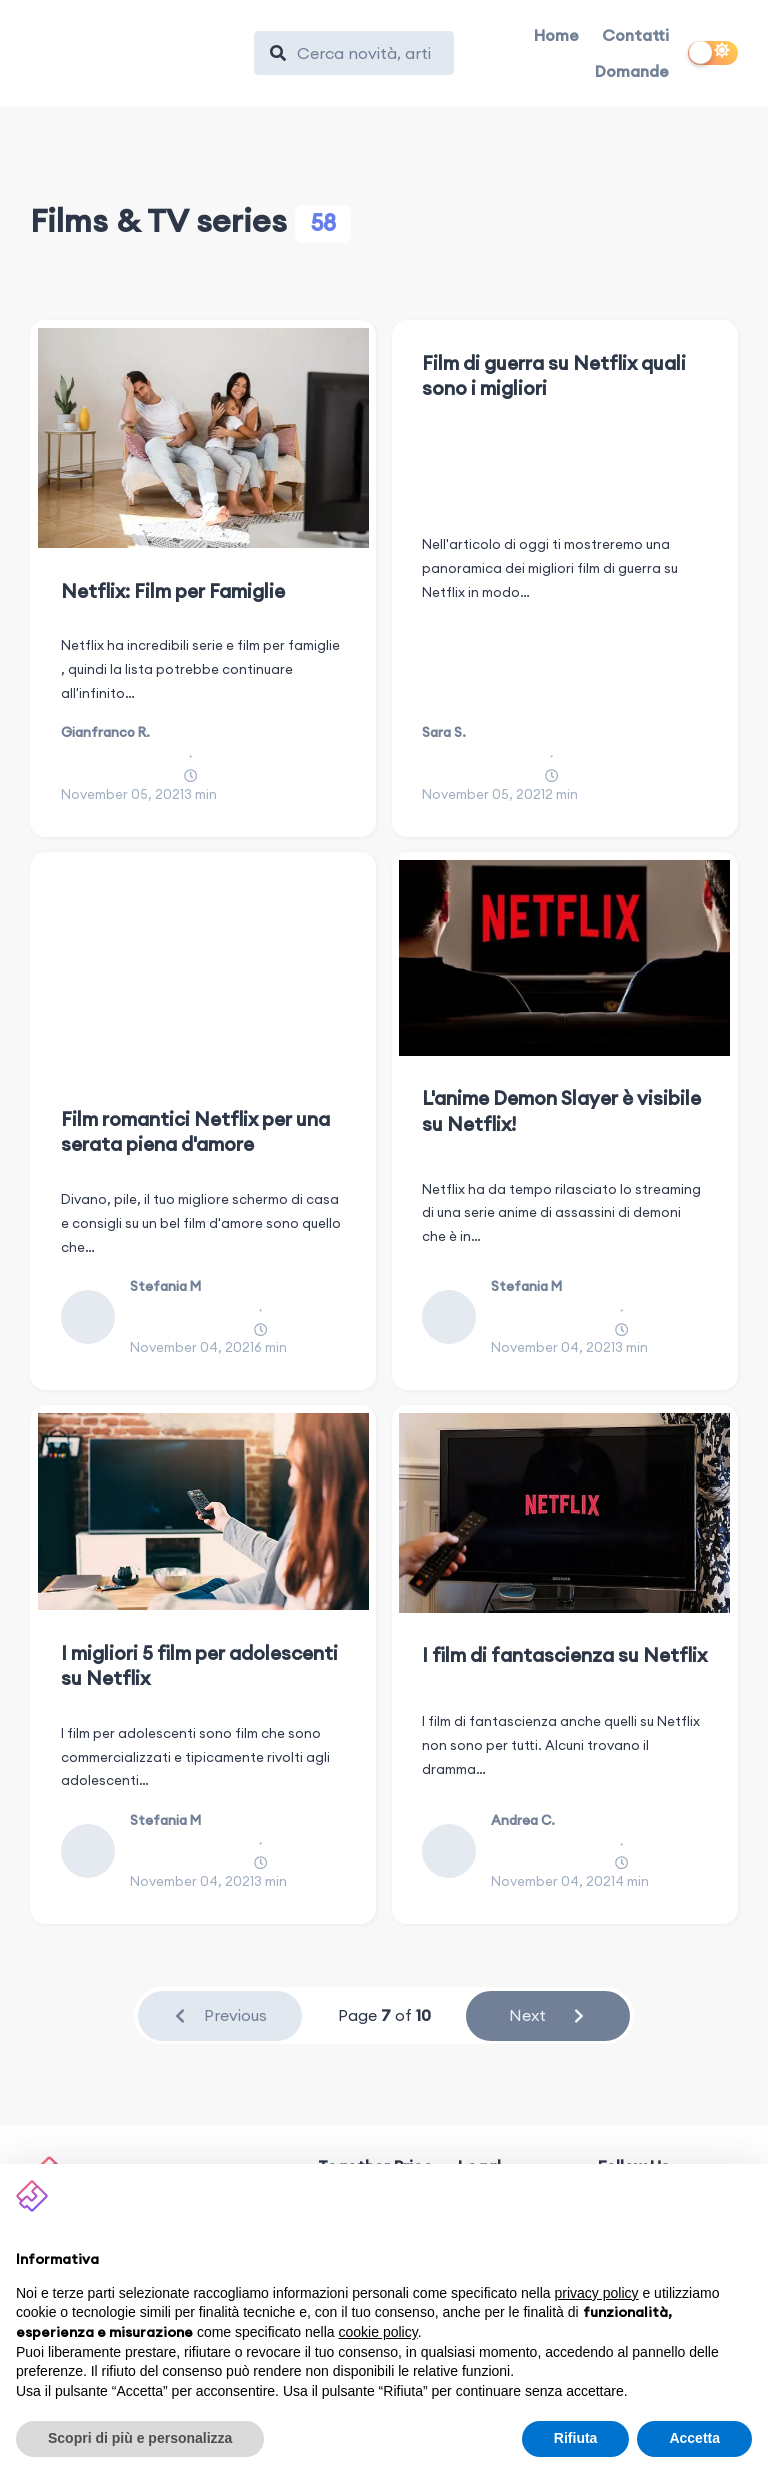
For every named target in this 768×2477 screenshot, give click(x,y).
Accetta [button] (694, 2438)
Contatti (635, 35)
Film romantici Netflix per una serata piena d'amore (195, 1131)
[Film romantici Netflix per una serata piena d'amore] (203, 968)
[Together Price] (133, 48)
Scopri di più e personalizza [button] (140, 2438)
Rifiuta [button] (576, 2438)
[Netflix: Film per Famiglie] (203, 438)
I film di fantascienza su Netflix (564, 1655)
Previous (219, 2015)
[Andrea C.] (456, 1851)
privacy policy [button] (597, 2293)
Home (556, 35)
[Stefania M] (95, 1317)
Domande (632, 71)
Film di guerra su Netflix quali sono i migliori (554, 375)
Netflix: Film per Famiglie (173, 591)
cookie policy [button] (378, 2332)
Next (548, 2015)
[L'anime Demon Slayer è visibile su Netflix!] (564, 958)
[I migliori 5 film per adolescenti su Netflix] (203, 1511)
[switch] (713, 53)
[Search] (364, 53)
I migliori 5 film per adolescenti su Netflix (199, 1665)
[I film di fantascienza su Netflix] (564, 1513)
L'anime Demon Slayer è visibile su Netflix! (561, 1110)
